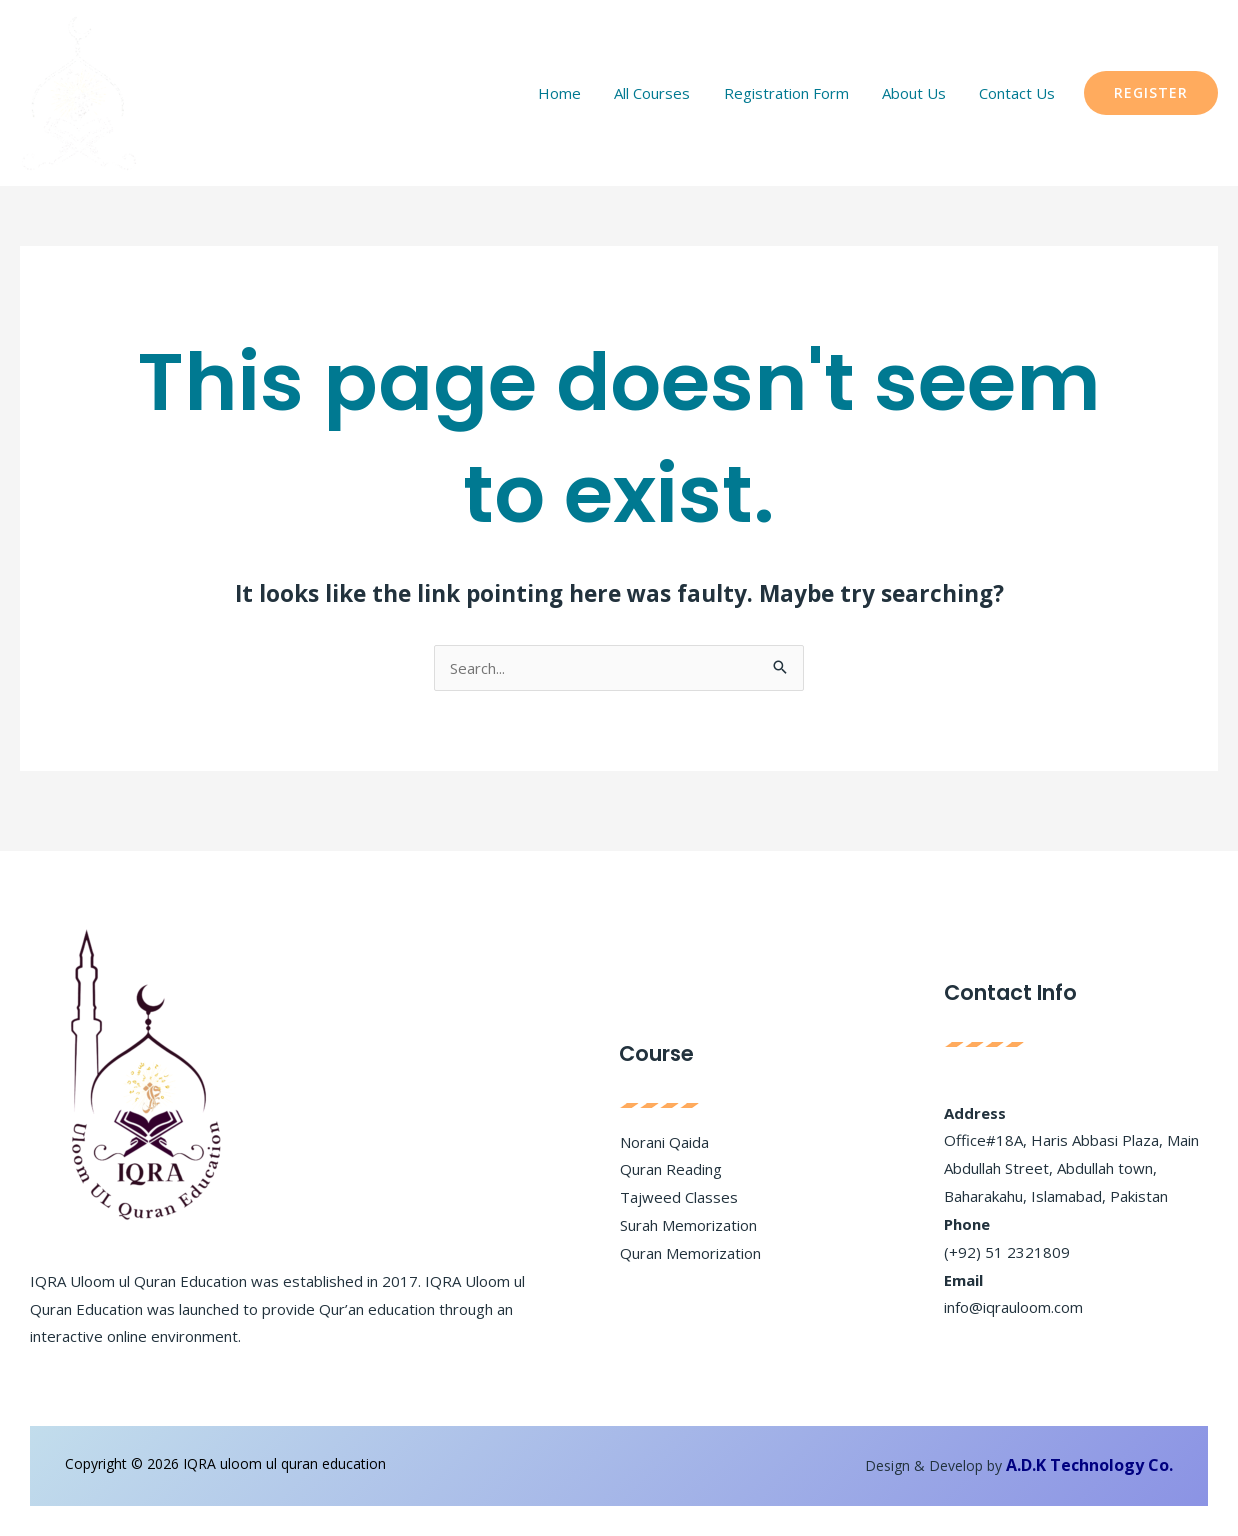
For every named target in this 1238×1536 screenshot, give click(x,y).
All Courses (685, 93)
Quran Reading (671, 1169)
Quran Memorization (690, 1253)
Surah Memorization (688, 1225)
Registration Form (809, 93)
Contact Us (1022, 93)
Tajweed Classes (679, 1197)
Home (601, 93)
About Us (928, 93)
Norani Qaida (664, 1142)
